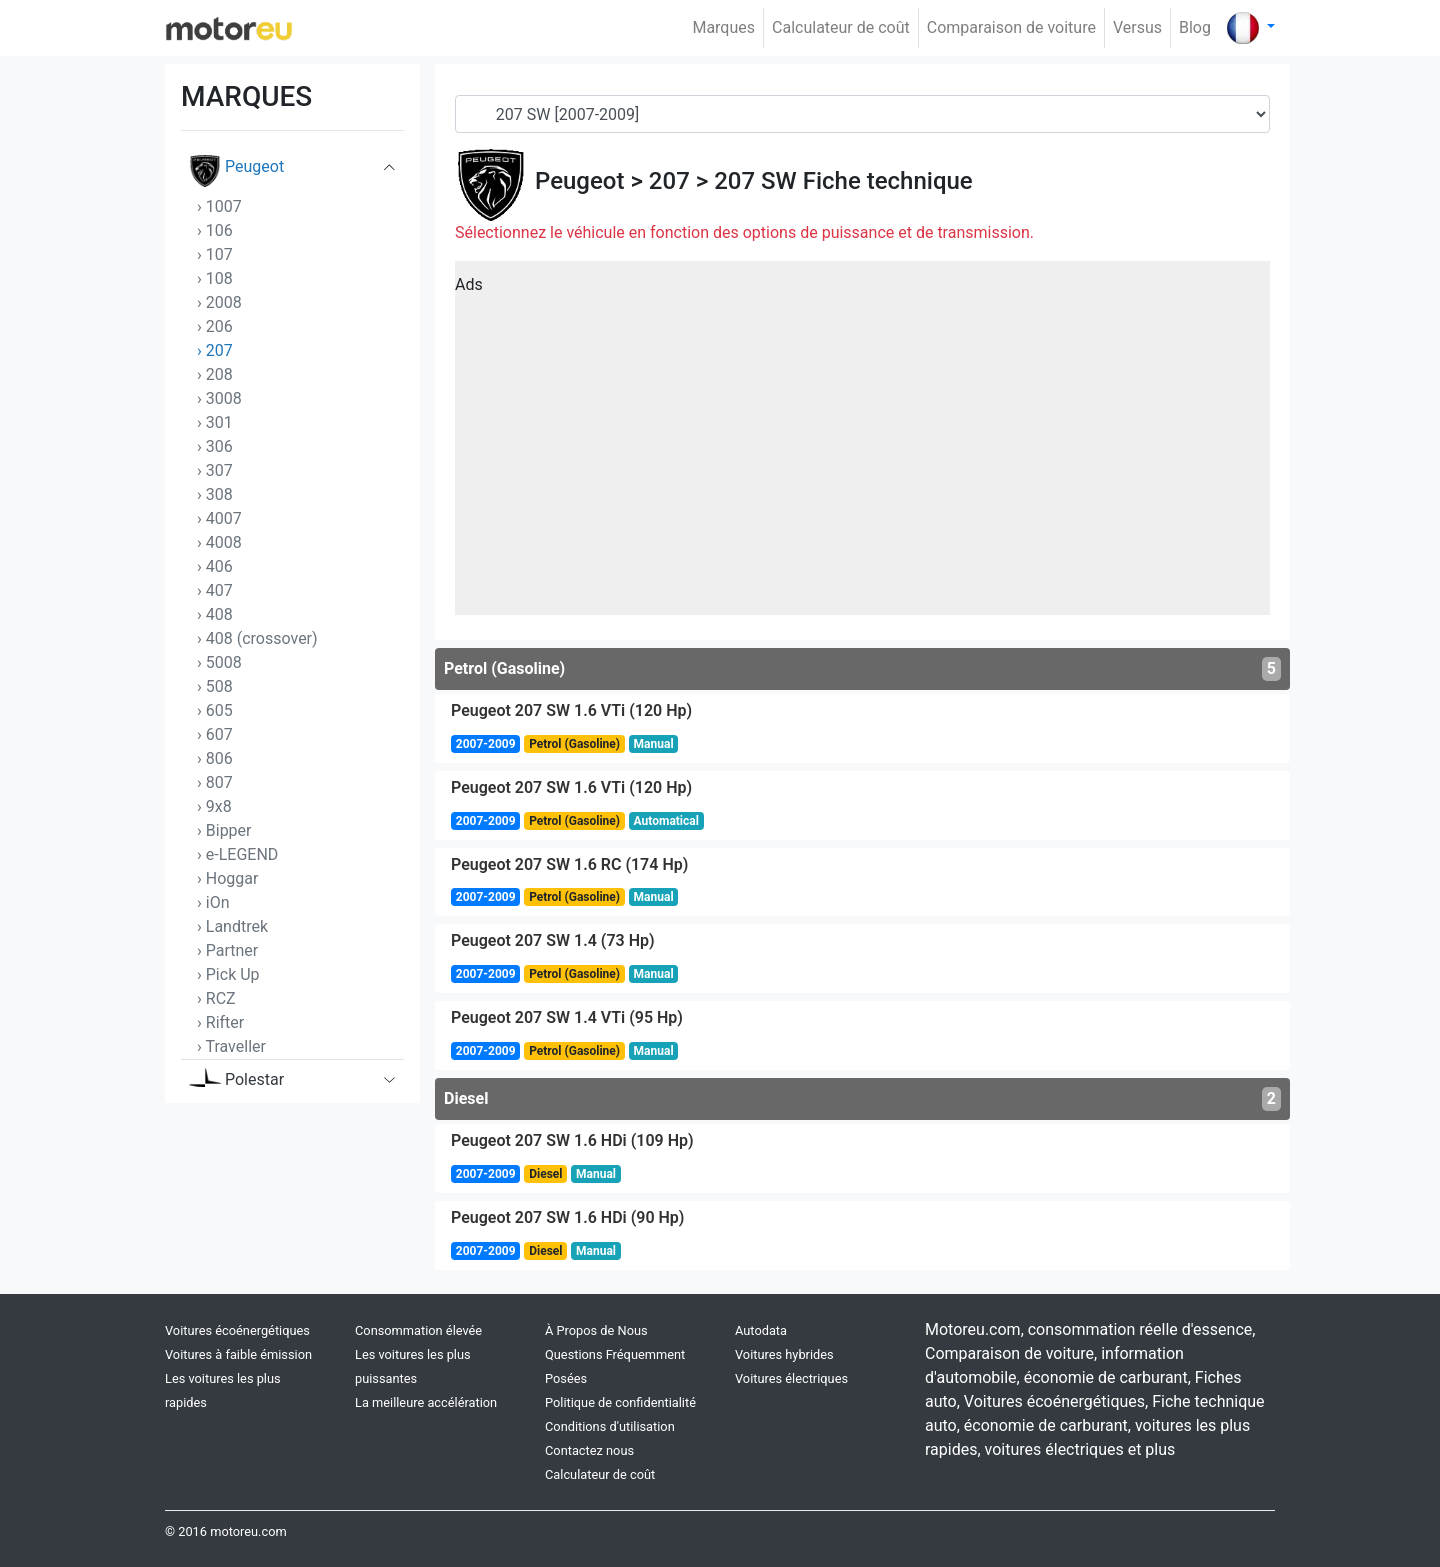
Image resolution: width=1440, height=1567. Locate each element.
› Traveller (231, 1046)
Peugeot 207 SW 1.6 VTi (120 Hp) (571, 710)
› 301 (215, 422)
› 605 (215, 710)
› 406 (215, 566)
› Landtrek (232, 926)
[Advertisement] (862, 445)
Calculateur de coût (841, 27)
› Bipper (224, 830)
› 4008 (219, 542)
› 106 (215, 230)
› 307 (215, 470)
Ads (469, 284)
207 (669, 181)
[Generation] (862, 114)
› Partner (227, 950)
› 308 (215, 494)
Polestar (236, 1084)
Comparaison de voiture (1011, 27)
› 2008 (219, 302)
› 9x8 (214, 806)
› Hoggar (227, 878)
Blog (1195, 27)
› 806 (215, 758)
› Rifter (220, 1022)
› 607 (215, 734)
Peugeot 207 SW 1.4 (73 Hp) (553, 940)
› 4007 (219, 518)
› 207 (215, 350)
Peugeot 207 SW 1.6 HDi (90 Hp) (567, 1217)
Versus (1137, 27)
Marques (723, 27)
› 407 (215, 590)
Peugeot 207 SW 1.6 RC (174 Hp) (569, 864)
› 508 (215, 686)
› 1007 (219, 206)
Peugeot (236, 171)
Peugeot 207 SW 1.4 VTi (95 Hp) (567, 1017)
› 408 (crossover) (257, 638)
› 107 (215, 254)
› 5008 (219, 662)
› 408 (215, 614)
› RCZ (216, 998)
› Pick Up (228, 974)
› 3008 (219, 398)
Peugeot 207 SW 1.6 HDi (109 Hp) (572, 1140)
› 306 (215, 446)
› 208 (215, 374)
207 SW (755, 181)
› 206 (215, 326)
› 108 (215, 278)
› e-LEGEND (237, 854)
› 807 (215, 782)
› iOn (213, 902)
